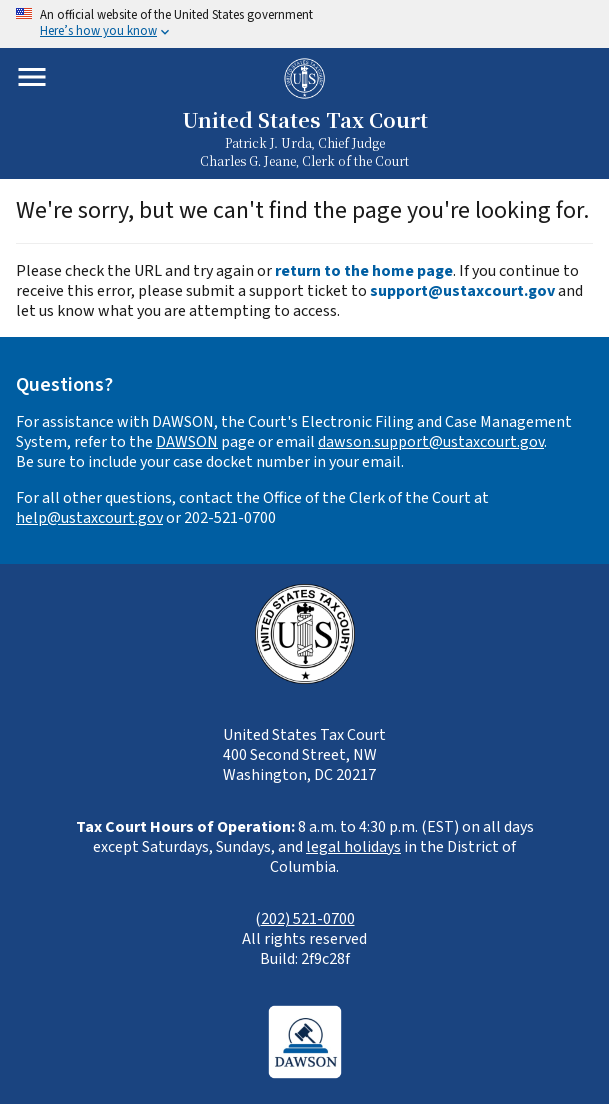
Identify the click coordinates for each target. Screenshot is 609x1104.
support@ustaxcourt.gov (462, 291)
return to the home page (364, 271)
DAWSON (187, 442)
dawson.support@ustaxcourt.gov (431, 442)
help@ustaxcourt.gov (89, 518)
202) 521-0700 (308, 919)
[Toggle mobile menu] (32, 77)
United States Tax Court (305, 121)
